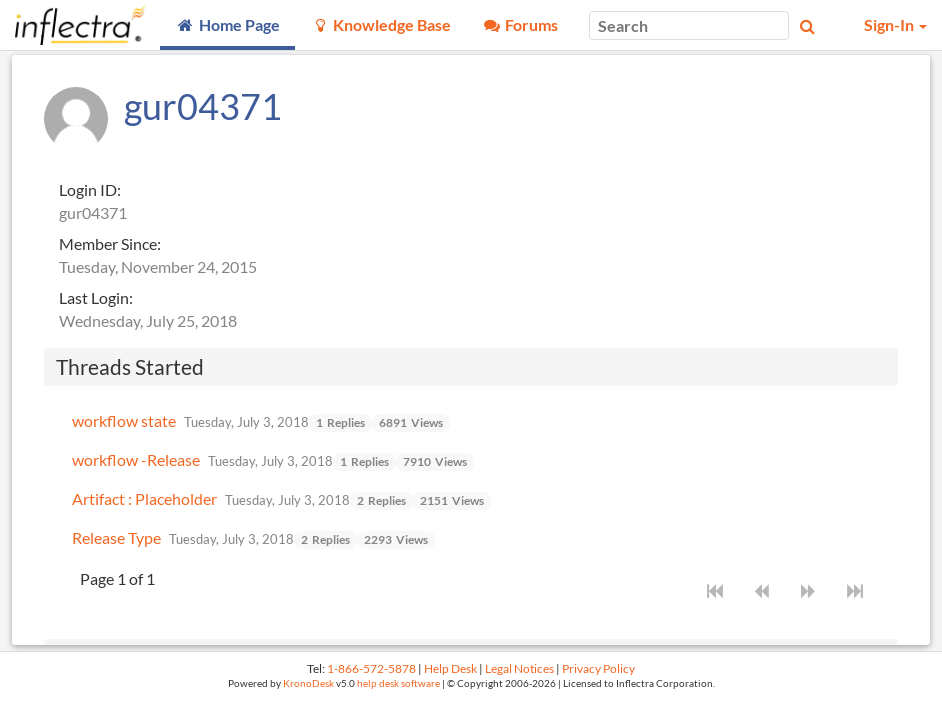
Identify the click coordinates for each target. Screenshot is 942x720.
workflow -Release (136, 459)
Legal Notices (519, 668)
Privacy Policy (598, 668)
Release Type (116, 537)
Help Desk (450, 668)
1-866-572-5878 (371, 668)
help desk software (398, 683)
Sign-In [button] (895, 24)
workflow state (124, 420)
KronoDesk (308, 683)
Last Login (94, 297)
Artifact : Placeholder (144, 498)
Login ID (88, 189)
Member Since (108, 243)
